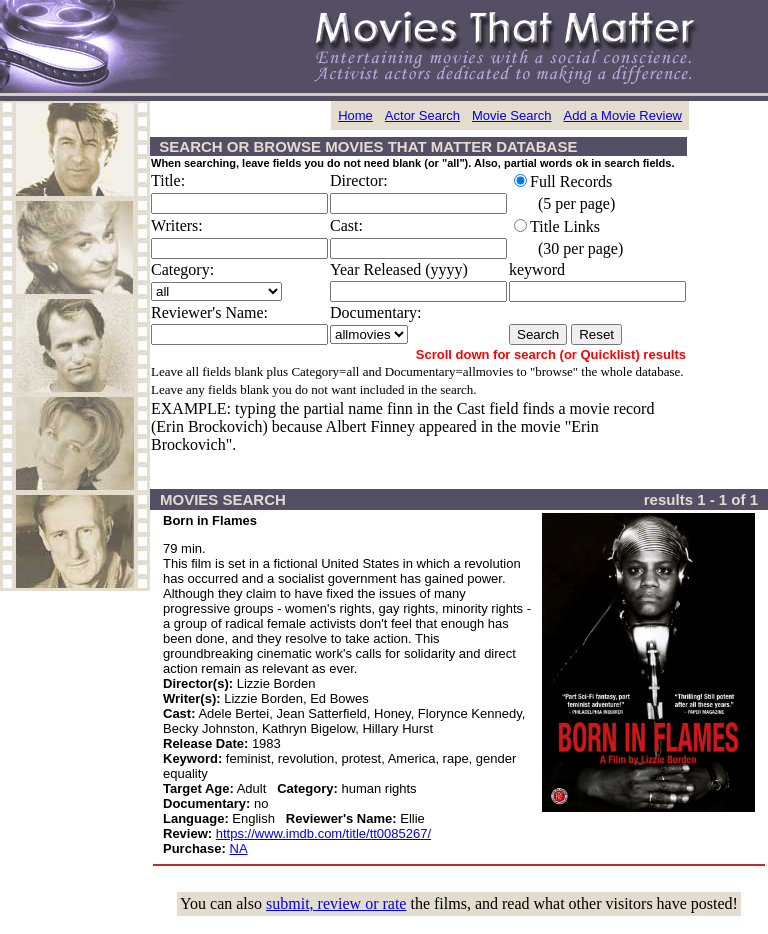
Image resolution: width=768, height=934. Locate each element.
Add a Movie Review (623, 115)
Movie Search (511, 115)
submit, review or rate (336, 903)
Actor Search (422, 115)
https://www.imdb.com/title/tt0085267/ (323, 833)
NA (239, 848)
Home (355, 115)
